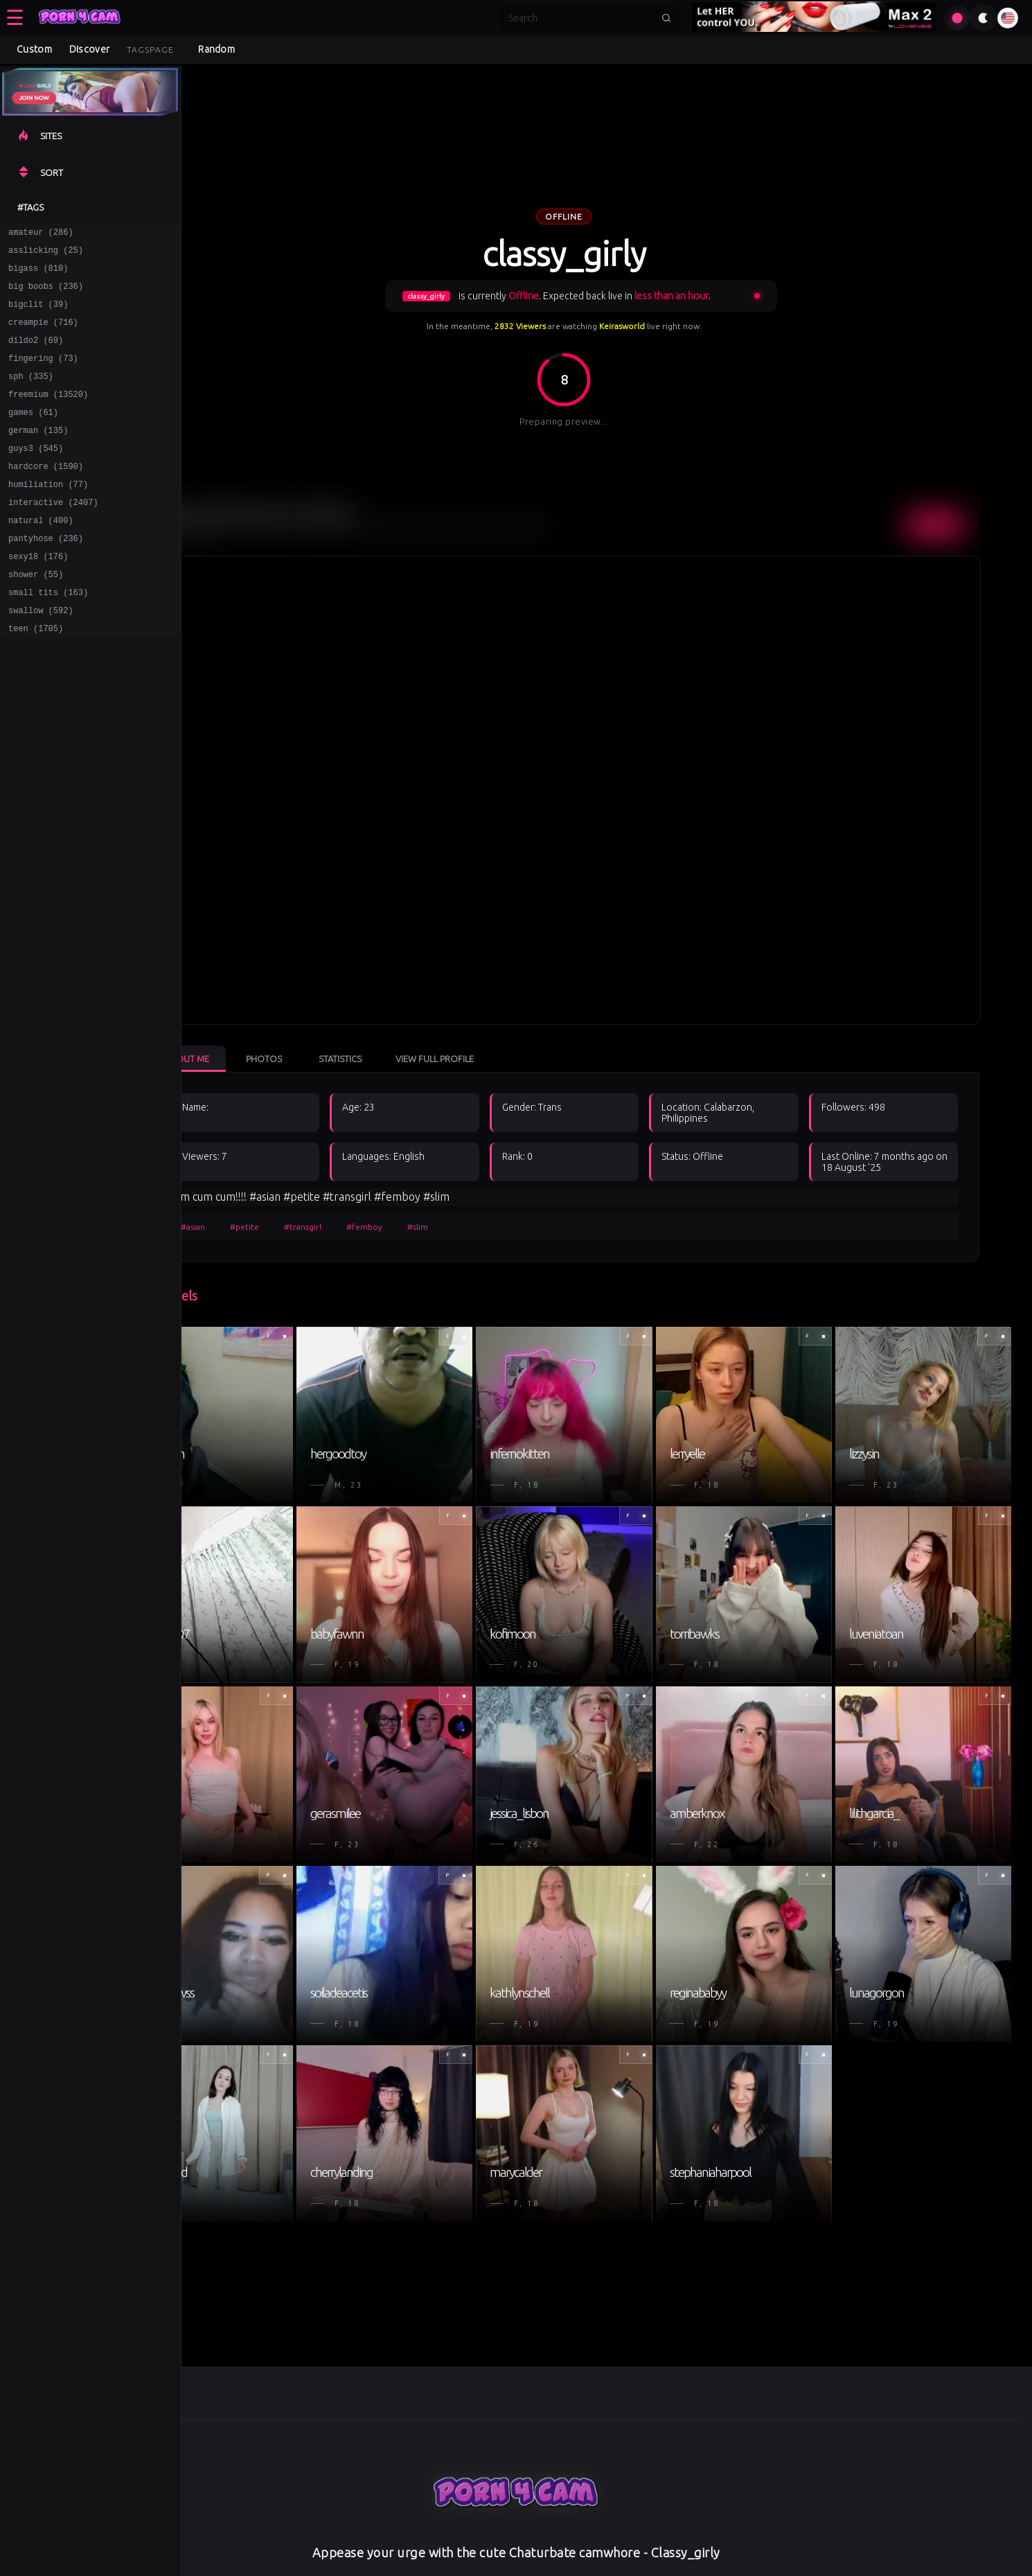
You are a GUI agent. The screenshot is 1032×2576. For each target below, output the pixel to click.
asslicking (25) (45, 254)
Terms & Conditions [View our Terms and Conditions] (438, 2534)
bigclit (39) (38, 314)
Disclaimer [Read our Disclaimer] (562, 2534)
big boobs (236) (45, 294)
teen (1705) (35, 676)
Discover (89, 49)
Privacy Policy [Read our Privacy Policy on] (348, 2534)
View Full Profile (484, 1035)
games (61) (33, 435)
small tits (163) (48, 636)
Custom (34, 49)
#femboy (413, 1203)
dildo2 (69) (35, 354)
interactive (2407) (53, 535)
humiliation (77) (48, 515)
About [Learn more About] (614, 2534)
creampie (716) (43, 334)
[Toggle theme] (983, 18)
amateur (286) (40, 234)
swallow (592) (40, 656)
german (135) (38, 455)
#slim (466, 1203)
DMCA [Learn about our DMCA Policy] (511, 2534)
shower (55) (35, 615)
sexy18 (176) (38, 595)
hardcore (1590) (45, 495)
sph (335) (30, 394)
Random (216, 49)
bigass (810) (38, 274)
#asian (242, 1203)
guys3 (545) (35, 475)
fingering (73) (43, 374)
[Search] (580, 18)
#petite (293, 1203)
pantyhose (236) (45, 575)
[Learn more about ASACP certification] (537, 2567)
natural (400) (40, 555)
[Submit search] (666, 18)
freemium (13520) (48, 415)
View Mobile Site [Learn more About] (678, 2534)
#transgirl (352, 1203)
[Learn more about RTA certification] (485, 2567)
